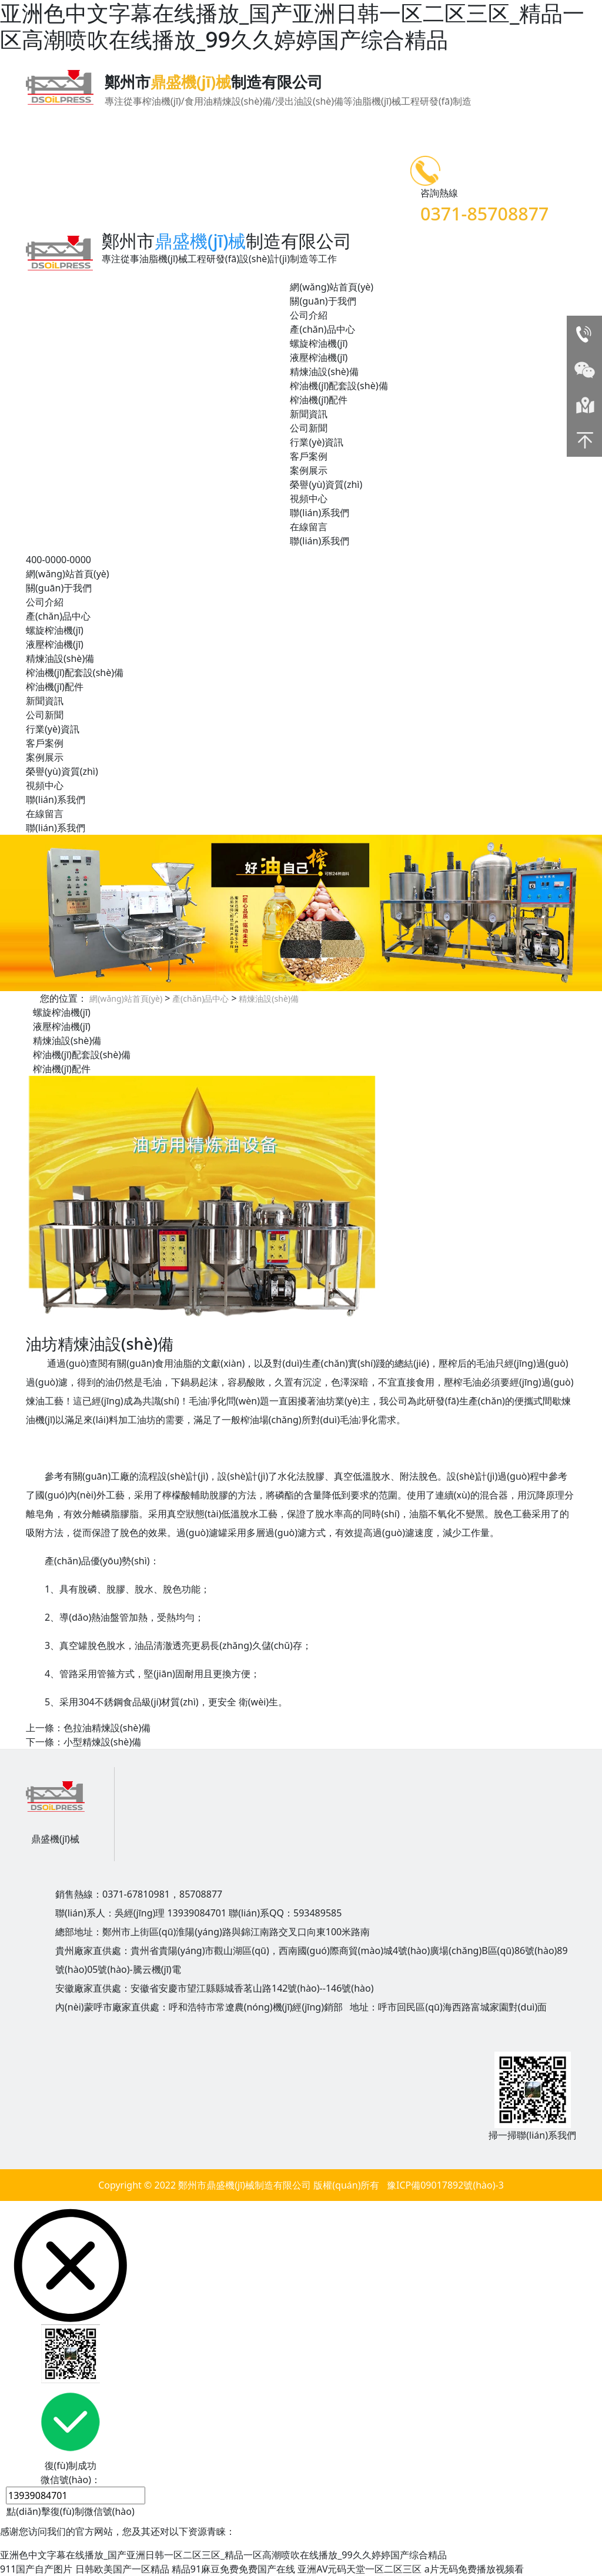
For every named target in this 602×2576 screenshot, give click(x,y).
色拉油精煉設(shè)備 (106, 1727)
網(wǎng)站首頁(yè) (331, 286)
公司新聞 (308, 427)
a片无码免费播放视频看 (474, 2568)
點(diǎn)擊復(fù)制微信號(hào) (70, 2511)
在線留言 (308, 526)
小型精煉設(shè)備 (102, 1741)
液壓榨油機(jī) (318, 357)
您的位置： (63, 998)
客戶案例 (308, 456)
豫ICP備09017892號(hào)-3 (445, 2185)
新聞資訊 (308, 413)
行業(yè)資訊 (316, 442)
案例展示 (308, 470)
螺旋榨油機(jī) (318, 343)
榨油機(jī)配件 (318, 399)
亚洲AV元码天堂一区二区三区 (359, 2568)
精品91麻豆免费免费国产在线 (233, 2568)
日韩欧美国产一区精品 (122, 2568)
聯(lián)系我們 (319, 512)
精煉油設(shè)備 (324, 371)
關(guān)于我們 (323, 301)
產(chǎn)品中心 (322, 329)
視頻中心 (308, 498)
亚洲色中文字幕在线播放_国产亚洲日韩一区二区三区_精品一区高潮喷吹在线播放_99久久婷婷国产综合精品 (223, 2554)
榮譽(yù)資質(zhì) (326, 484)
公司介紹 (308, 315)
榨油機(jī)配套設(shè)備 (338, 385)
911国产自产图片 (36, 2568)
